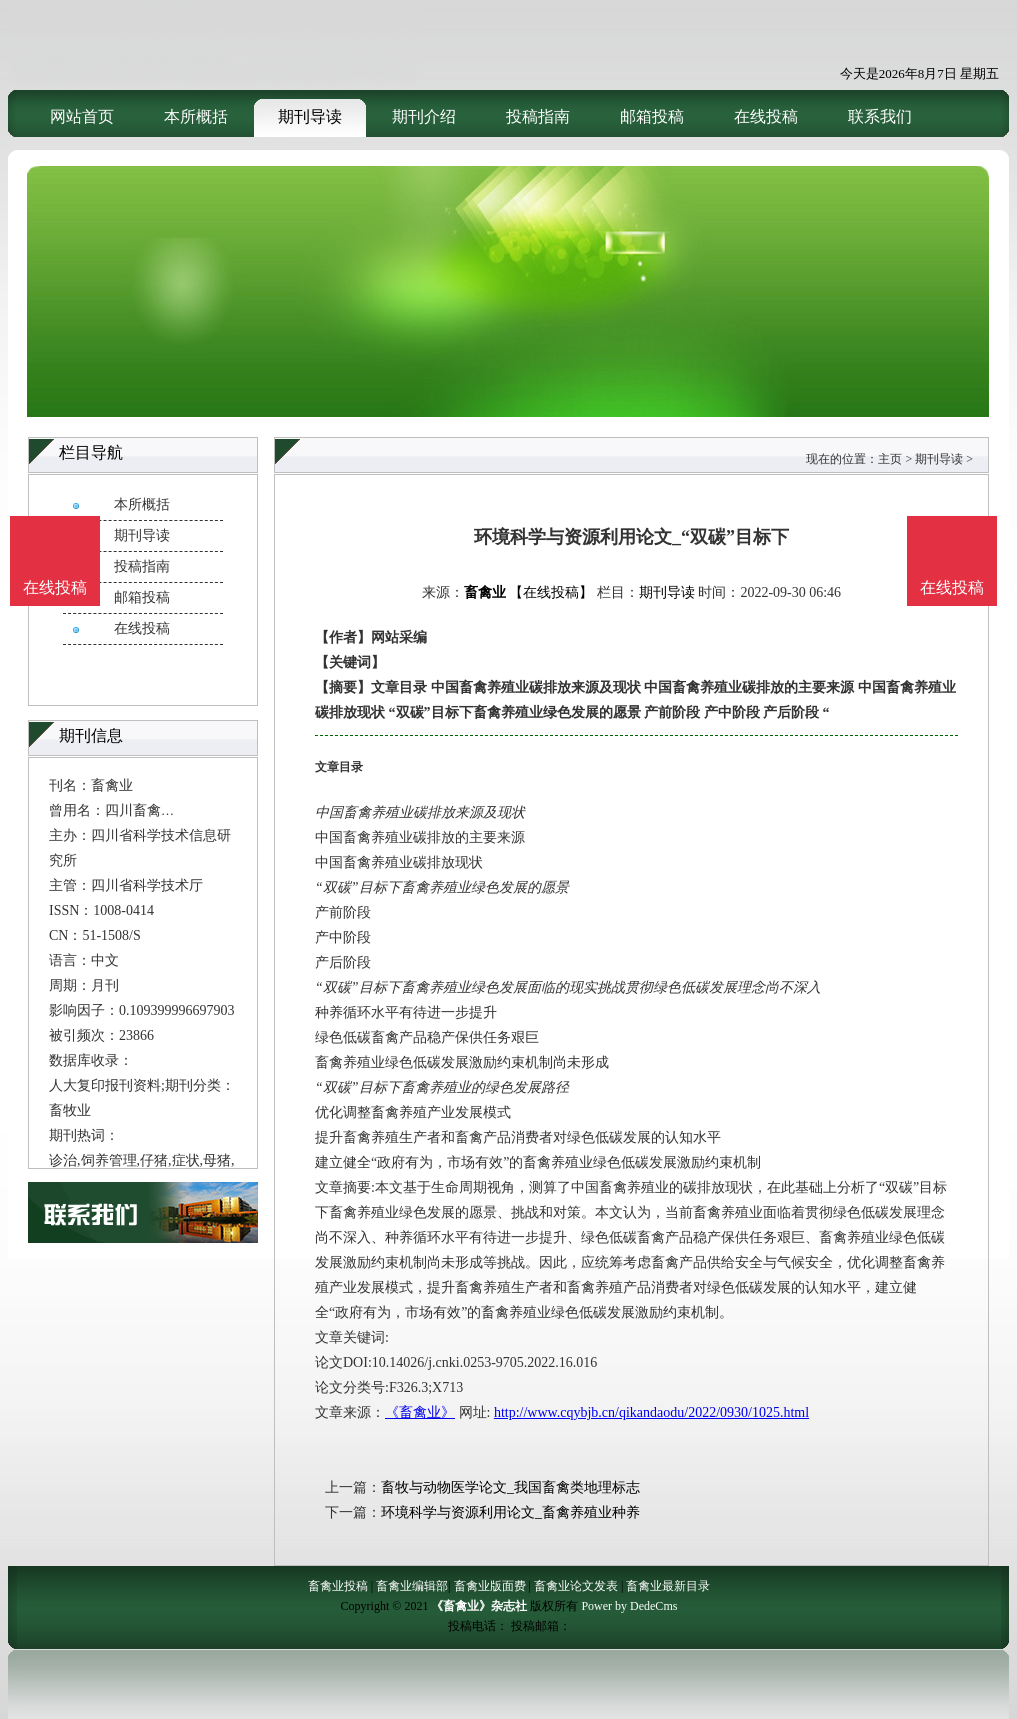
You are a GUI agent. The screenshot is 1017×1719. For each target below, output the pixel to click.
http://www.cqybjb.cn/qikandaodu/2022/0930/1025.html (651, 1412)
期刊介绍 (424, 116)
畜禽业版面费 (490, 1586)
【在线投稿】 (551, 592)
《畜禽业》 (420, 1412)
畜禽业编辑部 (412, 1586)
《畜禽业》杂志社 (479, 1606)
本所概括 (196, 116)
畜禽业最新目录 (668, 1586)
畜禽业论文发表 (576, 1586)
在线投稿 (766, 116)
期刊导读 (310, 116)
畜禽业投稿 (338, 1586)
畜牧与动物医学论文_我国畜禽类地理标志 (510, 1487)
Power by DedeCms (629, 1606)
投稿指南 (538, 116)
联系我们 (880, 116)
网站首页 (82, 116)
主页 (890, 459)
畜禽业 (485, 592)
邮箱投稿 (652, 116)
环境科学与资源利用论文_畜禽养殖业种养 (510, 1512)
